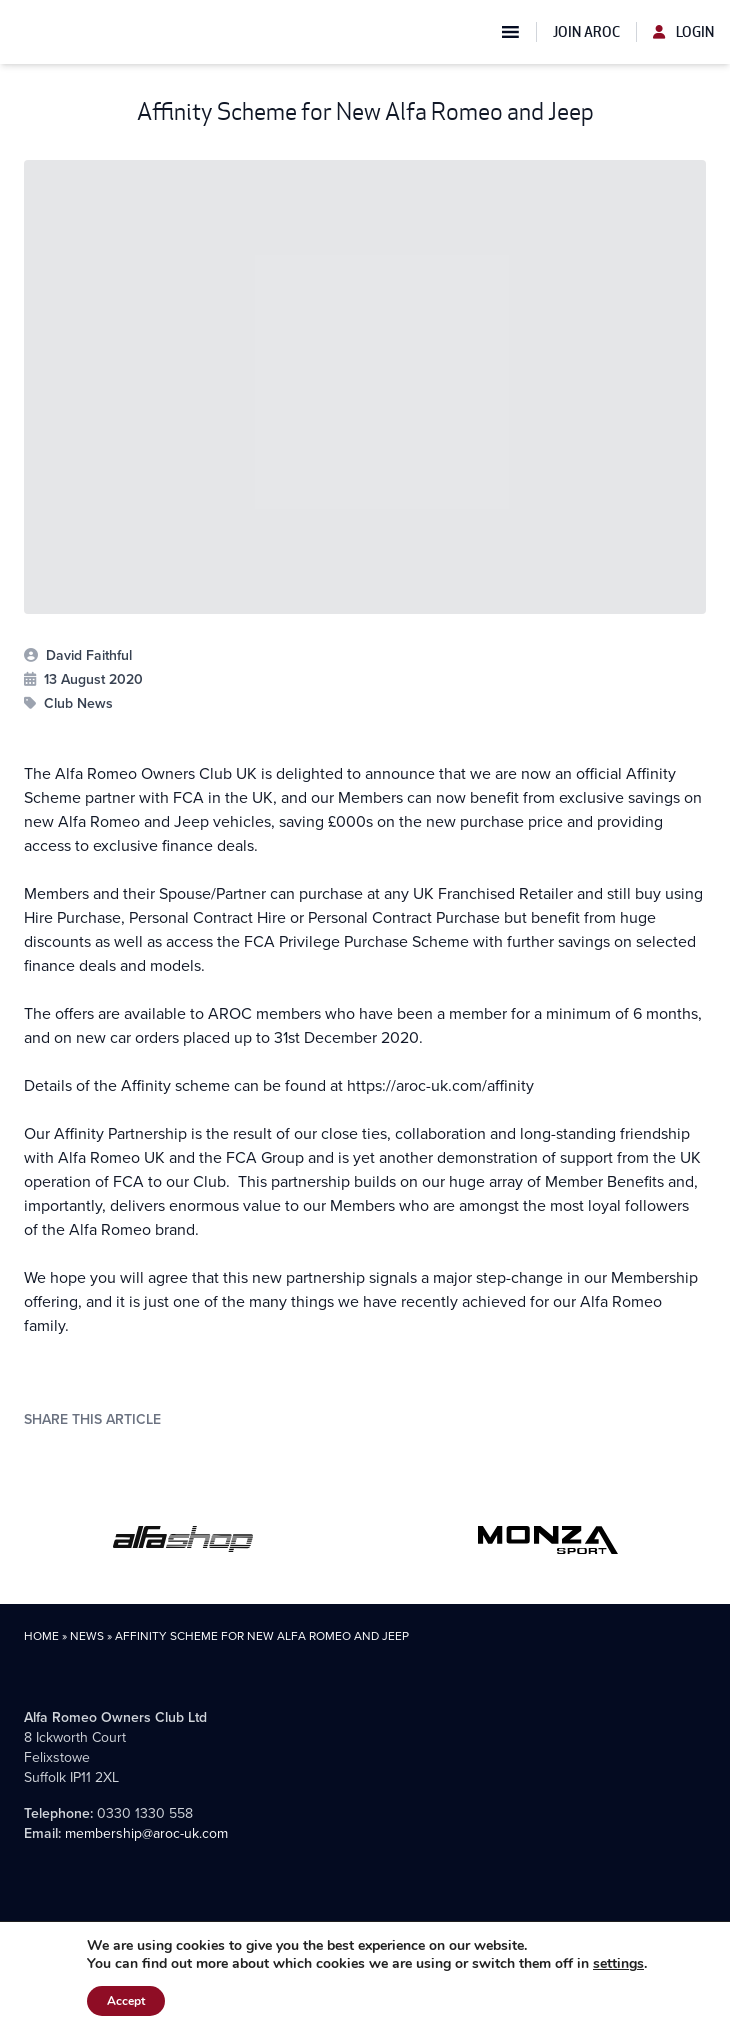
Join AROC (586, 32)
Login (683, 32)
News (87, 1636)
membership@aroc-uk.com (146, 1833)
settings (618, 1964)
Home (41, 1636)
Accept (126, 2001)
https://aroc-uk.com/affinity (440, 1085)
